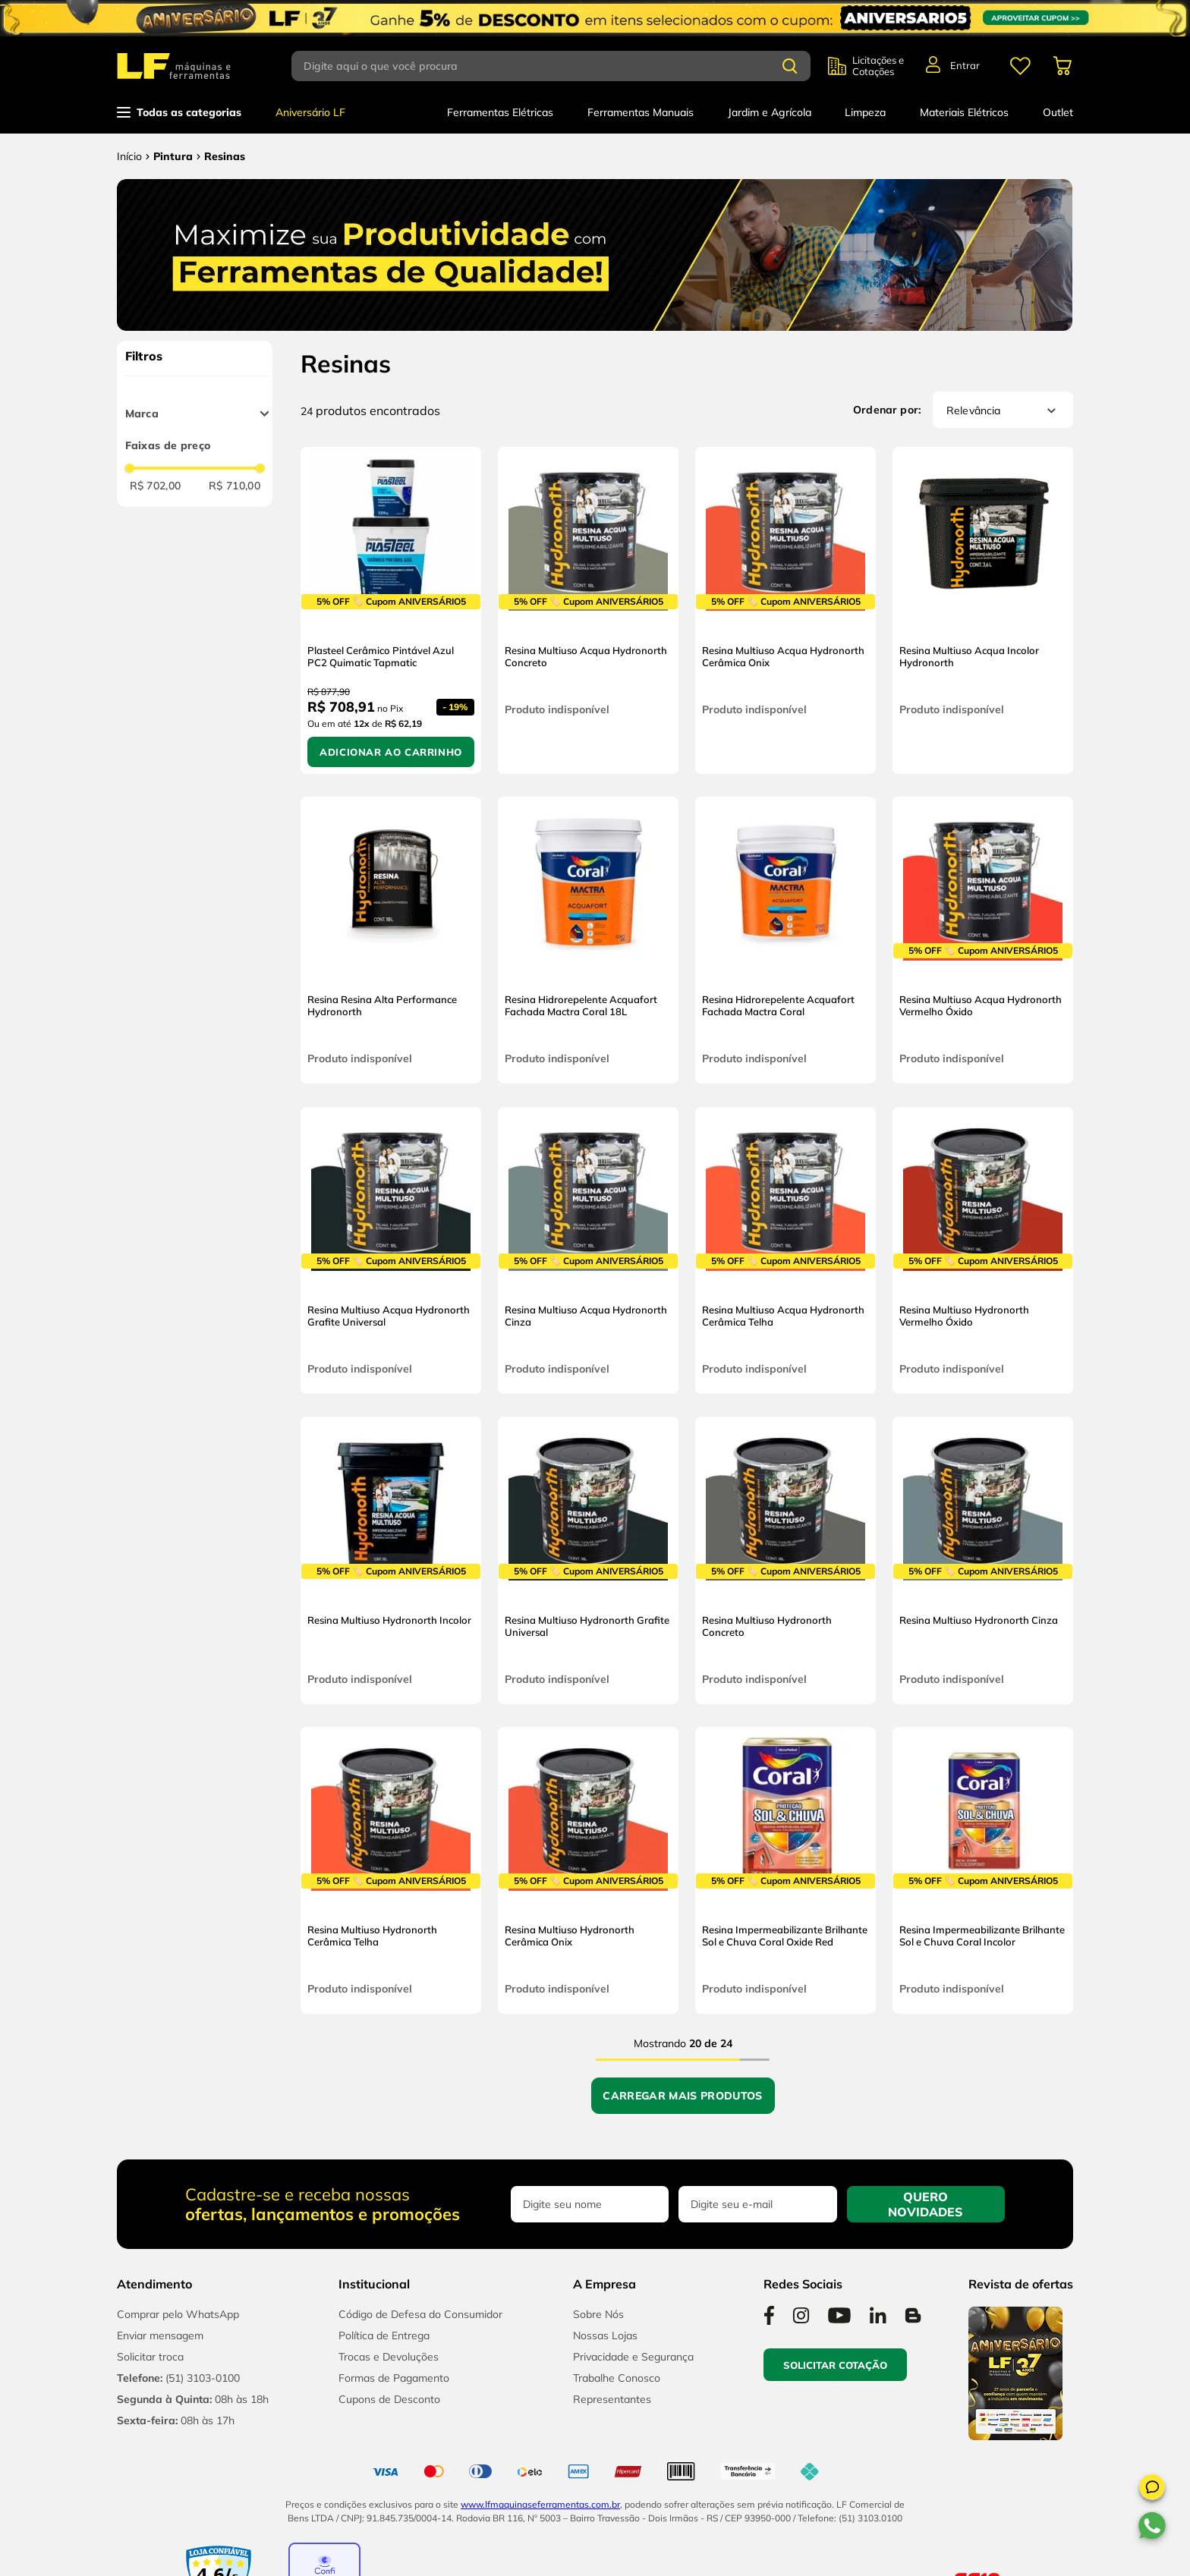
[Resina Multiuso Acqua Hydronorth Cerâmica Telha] (785, 1250)
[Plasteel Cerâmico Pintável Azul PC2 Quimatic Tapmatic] (391, 610)
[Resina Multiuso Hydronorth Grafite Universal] (588, 1560)
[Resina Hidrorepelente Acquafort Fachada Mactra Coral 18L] (588, 940)
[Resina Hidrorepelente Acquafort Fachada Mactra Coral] (785, 940)
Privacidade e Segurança (633, 2357)
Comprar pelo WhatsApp (178, 2314)
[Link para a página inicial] (129, 156)
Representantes (612, 2399)
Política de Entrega (384, 2335)
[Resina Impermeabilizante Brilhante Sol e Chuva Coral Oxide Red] (785, 1870)
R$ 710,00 (234, 485)
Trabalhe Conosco (616, 2378)
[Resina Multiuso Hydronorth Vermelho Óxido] (982, 1250)
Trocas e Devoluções (388, 2357)
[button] (1152, 2489)
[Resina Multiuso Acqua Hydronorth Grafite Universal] (391, 1250)
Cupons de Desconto (389, 2399)
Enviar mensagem (160, 2335)
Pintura (173, 156)
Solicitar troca (150, 2357)
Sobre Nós (598, 2314)
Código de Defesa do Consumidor (420, 2314)
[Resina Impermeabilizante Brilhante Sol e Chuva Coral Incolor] (982, 1870)
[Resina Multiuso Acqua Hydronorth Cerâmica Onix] (785, 610)
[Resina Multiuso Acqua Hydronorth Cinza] (588, 1250)
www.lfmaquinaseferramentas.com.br (540, 2504)
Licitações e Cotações (878, 66)
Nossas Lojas (605, 2335)
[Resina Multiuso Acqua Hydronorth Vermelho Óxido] (982, 940)
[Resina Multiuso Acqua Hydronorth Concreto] (588, 610)
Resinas (224, 156)
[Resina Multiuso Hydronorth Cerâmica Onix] (588, 1870)
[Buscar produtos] (790, 66)
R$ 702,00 (155, 485)
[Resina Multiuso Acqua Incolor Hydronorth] (982, 610)
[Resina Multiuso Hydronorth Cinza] (982, 1560)
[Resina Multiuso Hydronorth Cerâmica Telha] (391, 1870)
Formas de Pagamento (393, 2378)
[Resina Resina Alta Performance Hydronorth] (391, 940)
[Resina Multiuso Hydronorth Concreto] (785, 1560)
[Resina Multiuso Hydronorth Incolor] (391, 1560)
